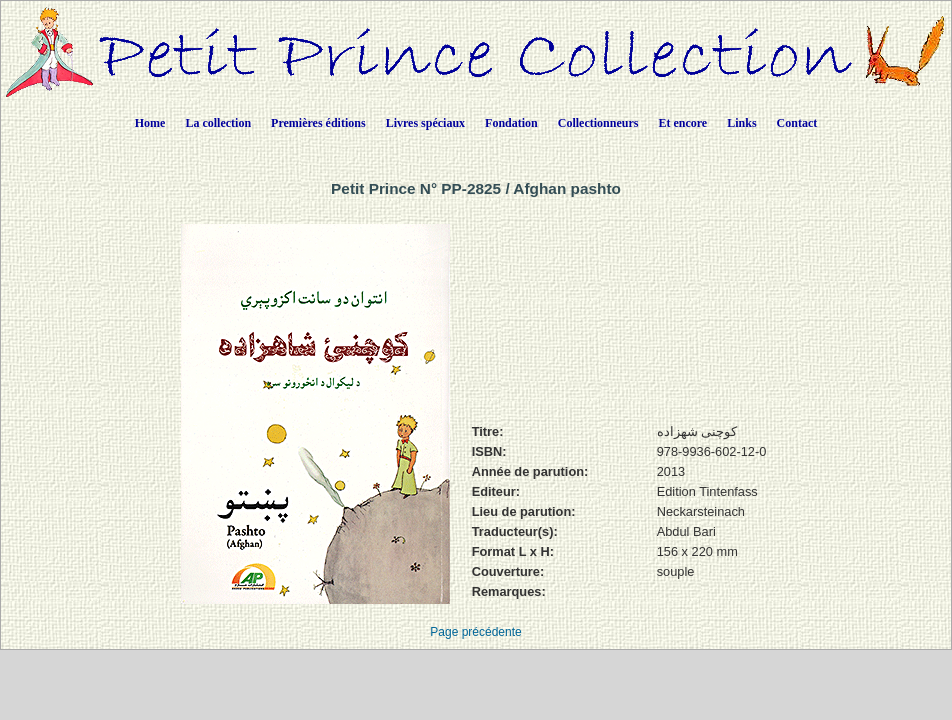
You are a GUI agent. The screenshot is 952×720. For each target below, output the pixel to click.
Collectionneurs (598, 123)
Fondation (511, 123)
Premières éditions (318, 123)
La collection (218, 123)
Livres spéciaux (425, 123)
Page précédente (475, 632)
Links (741, 123)
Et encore (682, 123)
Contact (797, 123)
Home (150, 123)
